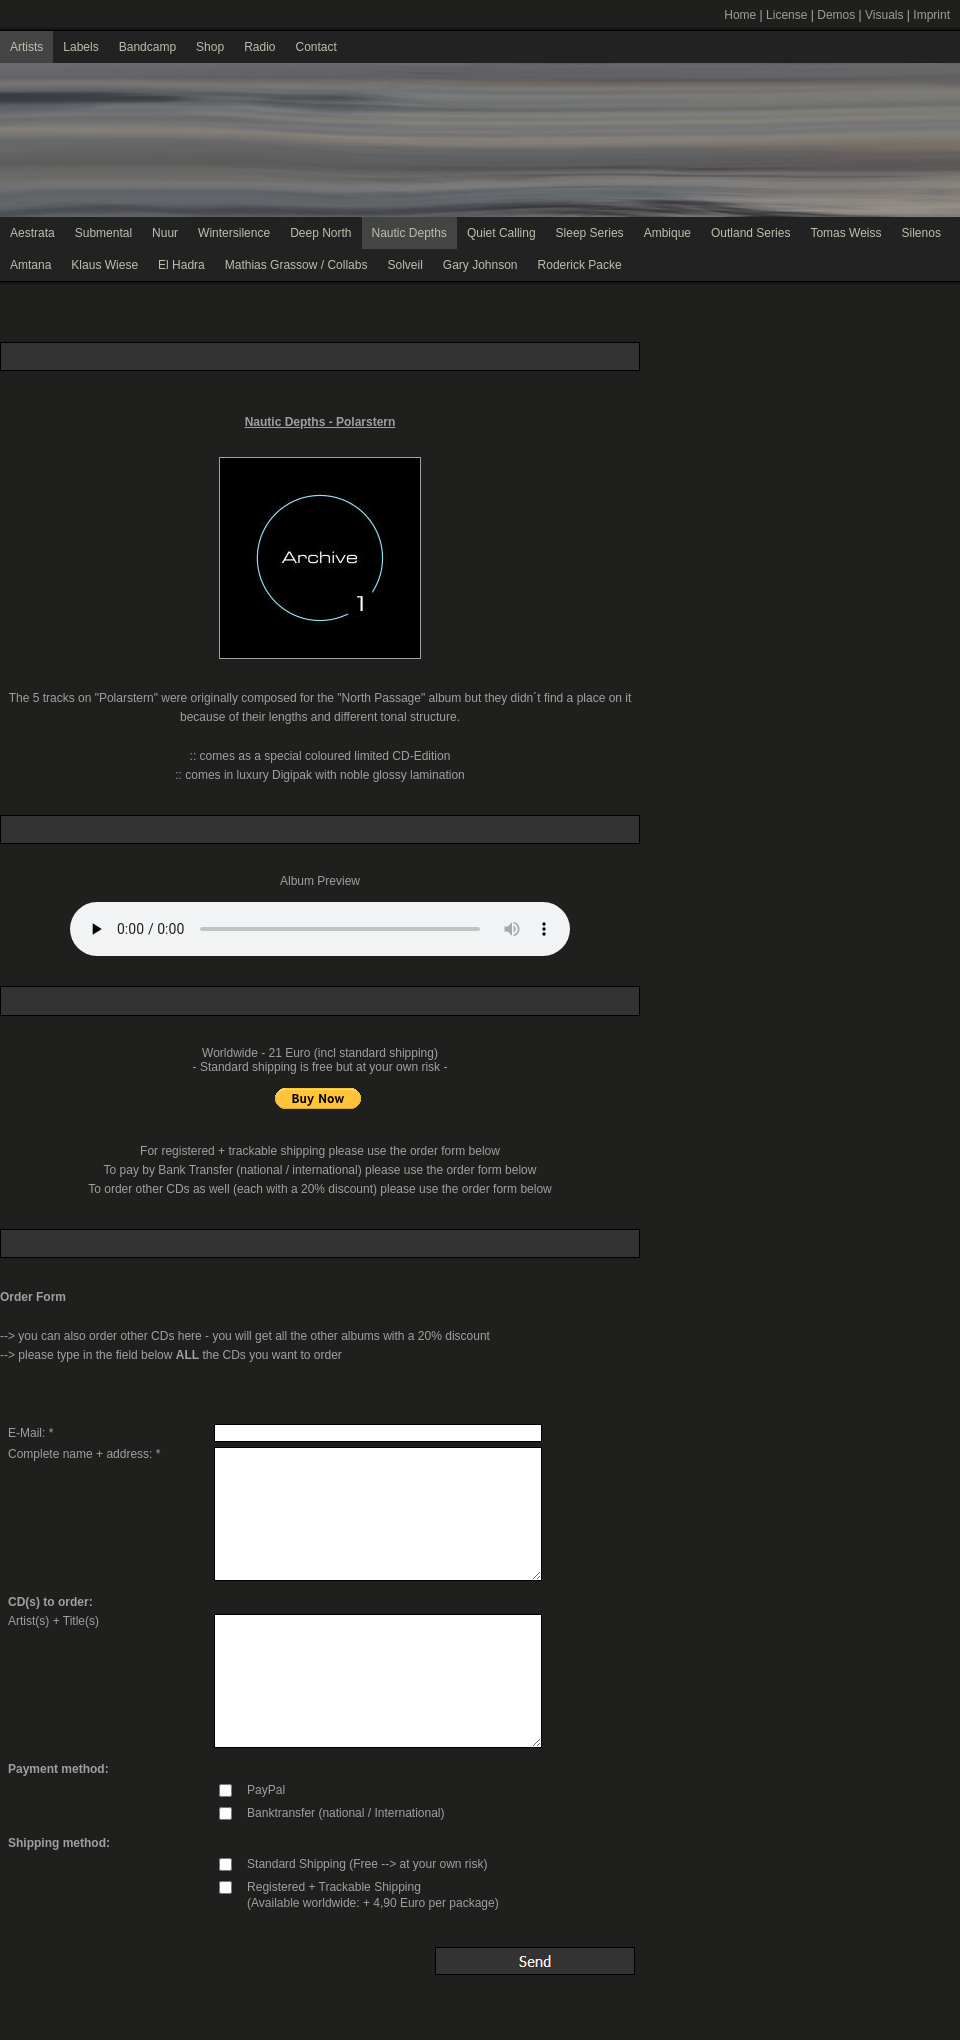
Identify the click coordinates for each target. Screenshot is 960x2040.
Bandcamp (147, 47)
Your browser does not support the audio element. (320, 929)
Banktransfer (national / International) (345, 1813)
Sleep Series (590, 233)
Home (740, 15)
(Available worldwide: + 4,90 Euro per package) (373, 1903)
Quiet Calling (501, 233)
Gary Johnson (480, 265)
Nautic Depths (409, 233)
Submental (103, 233)
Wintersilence (234, 233)
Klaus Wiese (104, 265)
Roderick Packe (580, 265)
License (786, 15)
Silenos (921, 233)
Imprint (931, 15)
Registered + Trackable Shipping (334, 1887)
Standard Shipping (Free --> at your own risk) (367, 1864)
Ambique (667, 233)
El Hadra (181, 265)
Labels (80, 47)
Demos (836, 15)
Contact (315, 47)
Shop (210, 47)
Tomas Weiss (845, 233)
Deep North (320, 233)
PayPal (266, 1790)
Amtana (30, 265)
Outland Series (750, 233)
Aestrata (32, 233)
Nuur (165, 233)
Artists (26, 47)
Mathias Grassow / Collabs (296, 265)
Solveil (404, 265)
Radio (259, 47)
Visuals (884, 15)
